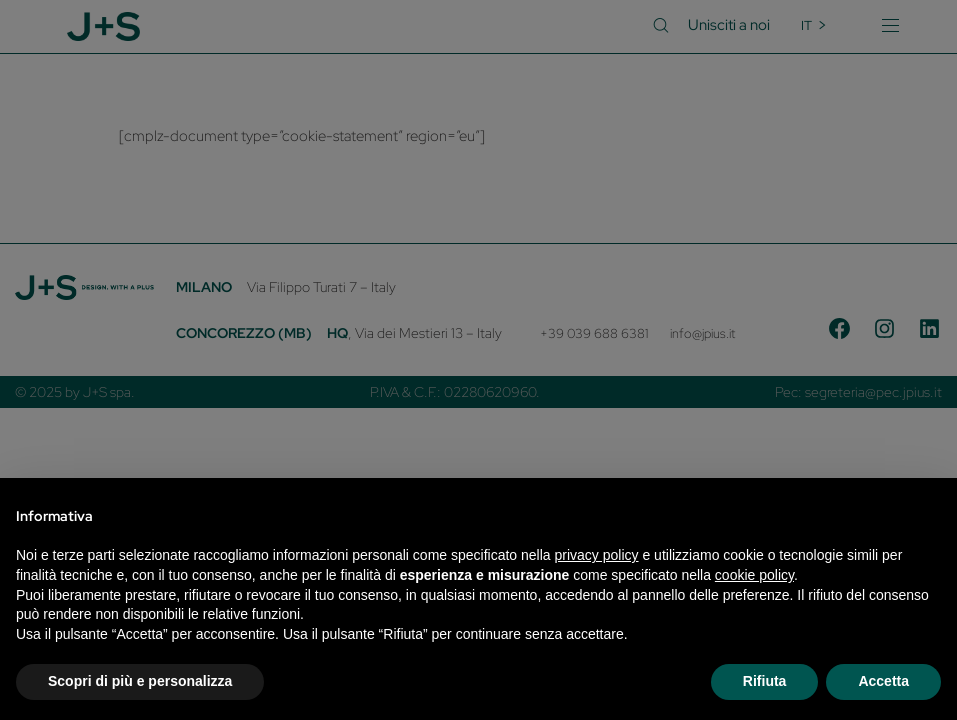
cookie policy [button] (754, 575)
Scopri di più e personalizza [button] (140, 681)
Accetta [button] (883, 681)
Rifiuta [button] (765, 681)
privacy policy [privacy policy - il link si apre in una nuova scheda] (597, 555)
